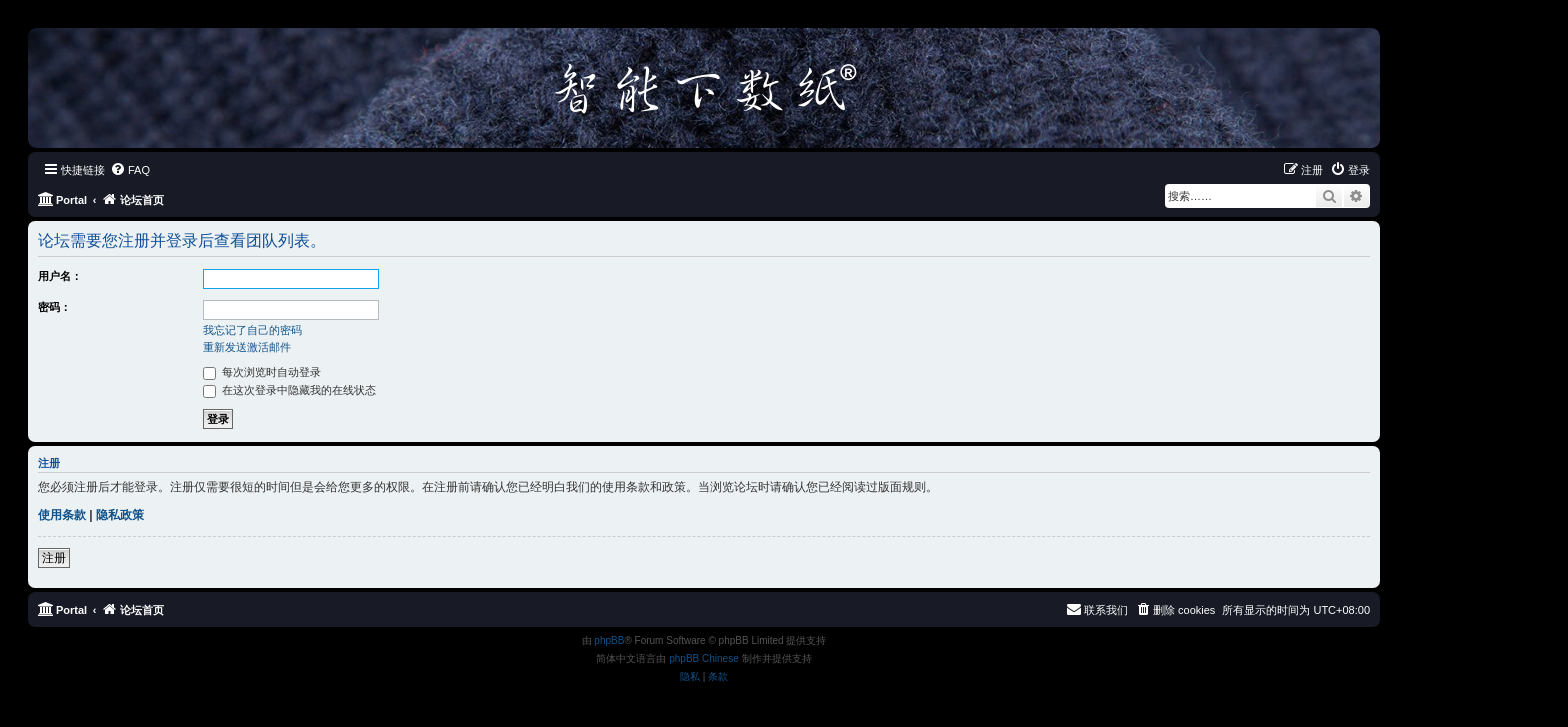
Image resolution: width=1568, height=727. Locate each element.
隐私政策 (120, 515)
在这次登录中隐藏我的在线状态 (289, 390)
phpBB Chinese (704, 658)
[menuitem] (130, 170)
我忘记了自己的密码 (252, 330)
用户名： (60, 276)
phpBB (609, 640)
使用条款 (62, 515)
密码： (54, 307)
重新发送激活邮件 (247, 347)
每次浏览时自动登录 (262, 372)
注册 (54, 558)
